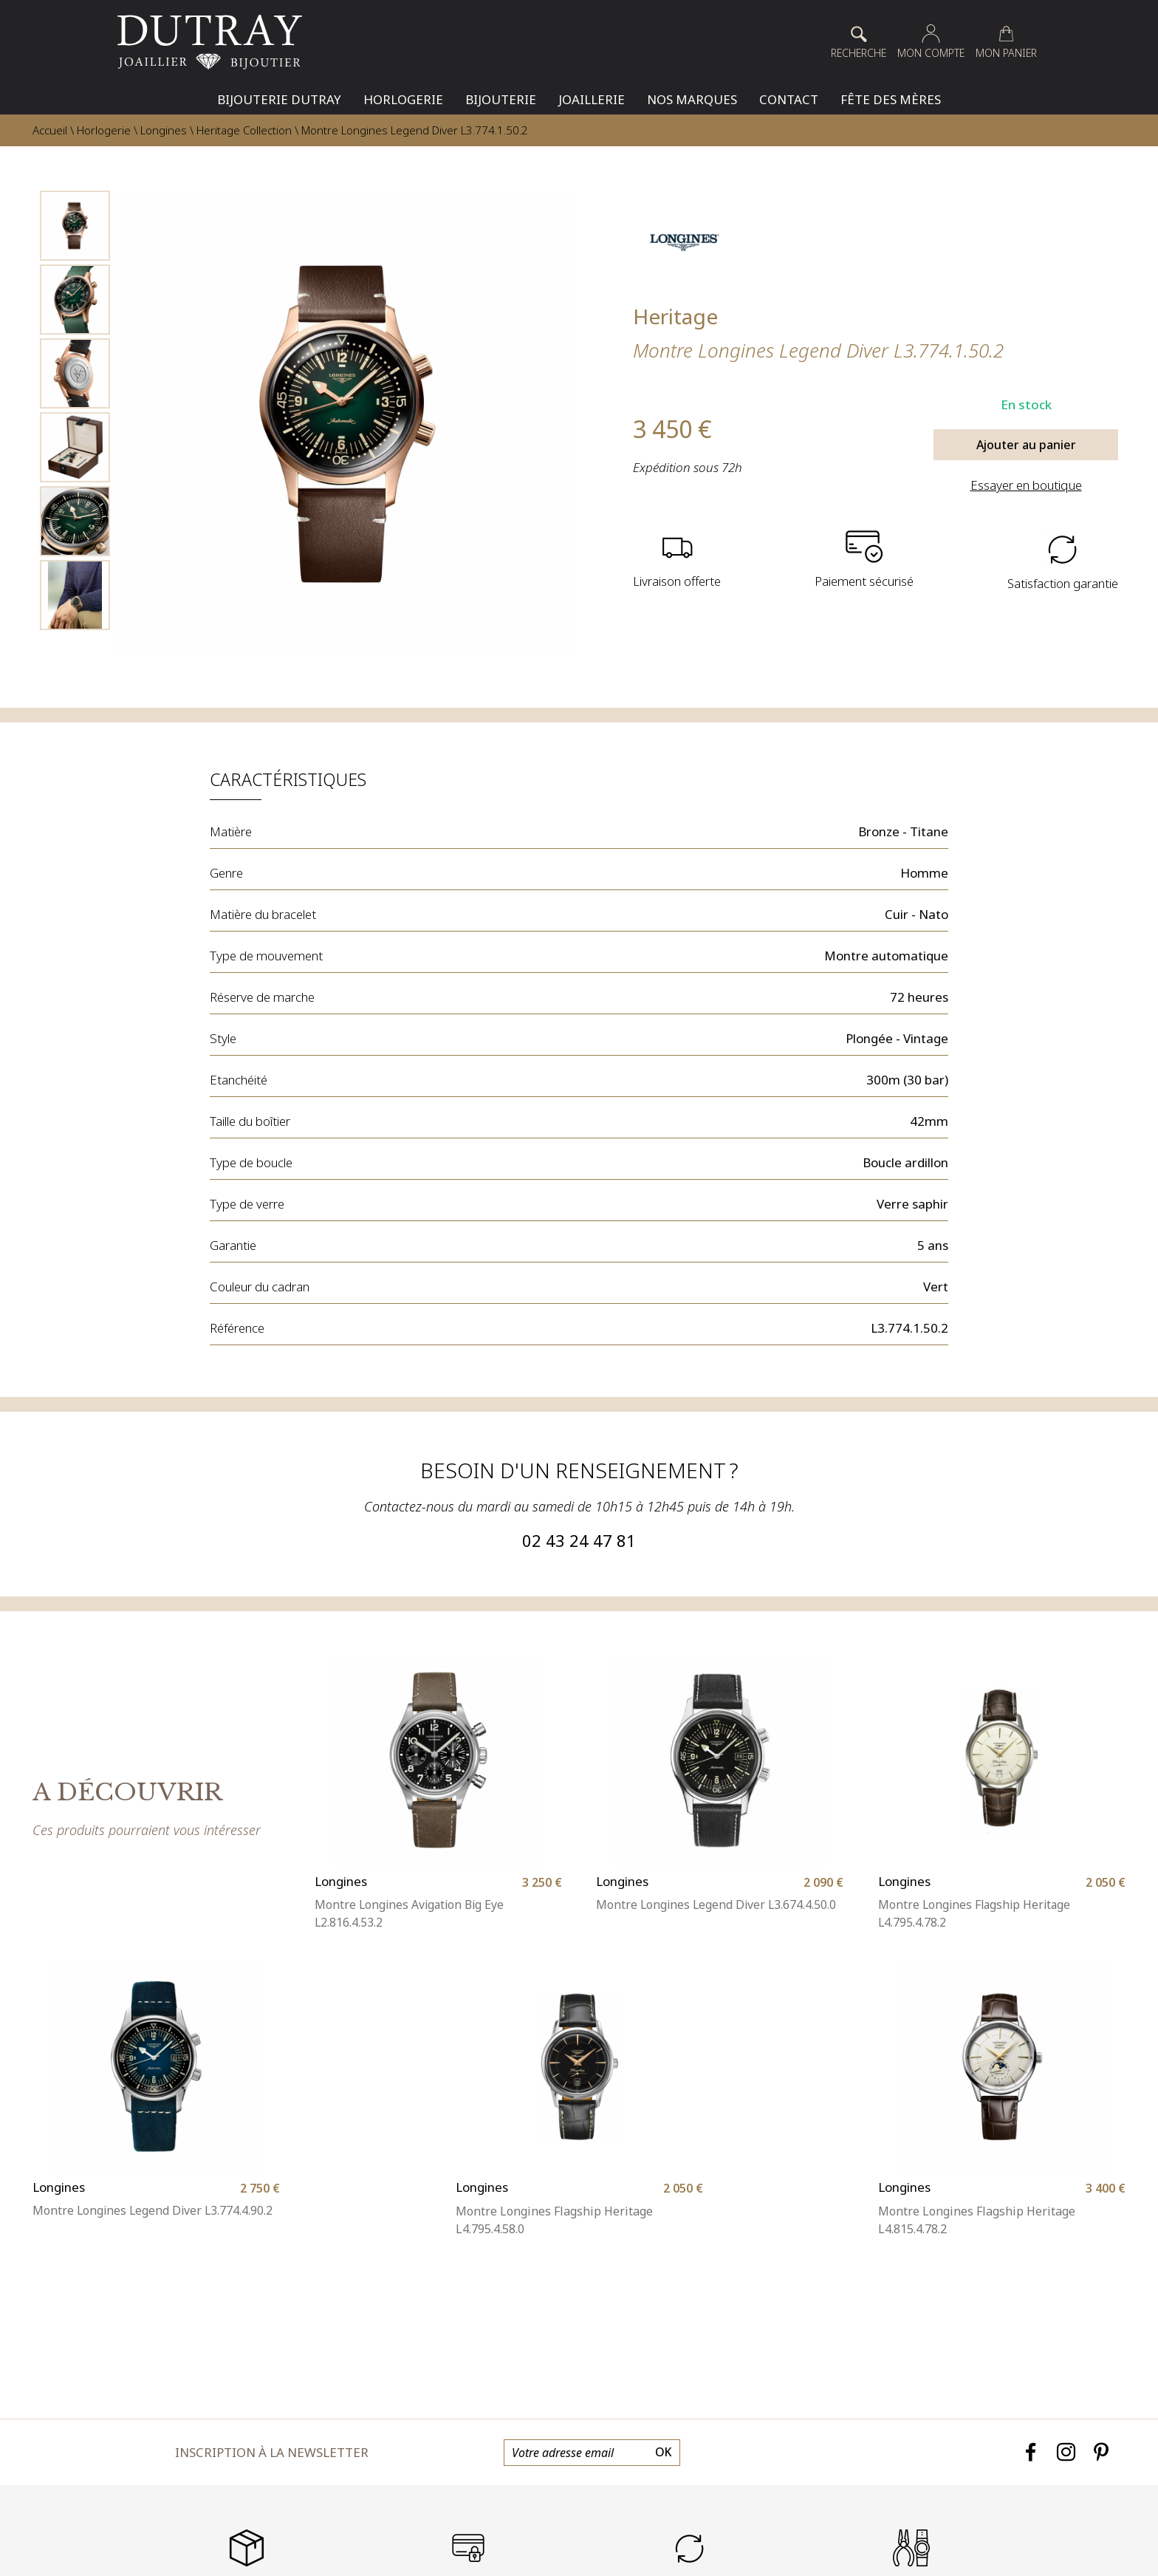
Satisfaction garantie (1062, 581)
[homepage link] (209, 42)
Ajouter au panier (1026, 445)
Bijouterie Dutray (279, 99)
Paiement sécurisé (864, 581)
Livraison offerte (677, 581)
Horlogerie (403, 99)
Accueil (49, 130)
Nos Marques (692, 99)
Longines (163, 130)
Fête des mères (890, 99)
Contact (788, 99)
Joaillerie (591, 99)
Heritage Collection (244, 130)
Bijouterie (500, 99)
